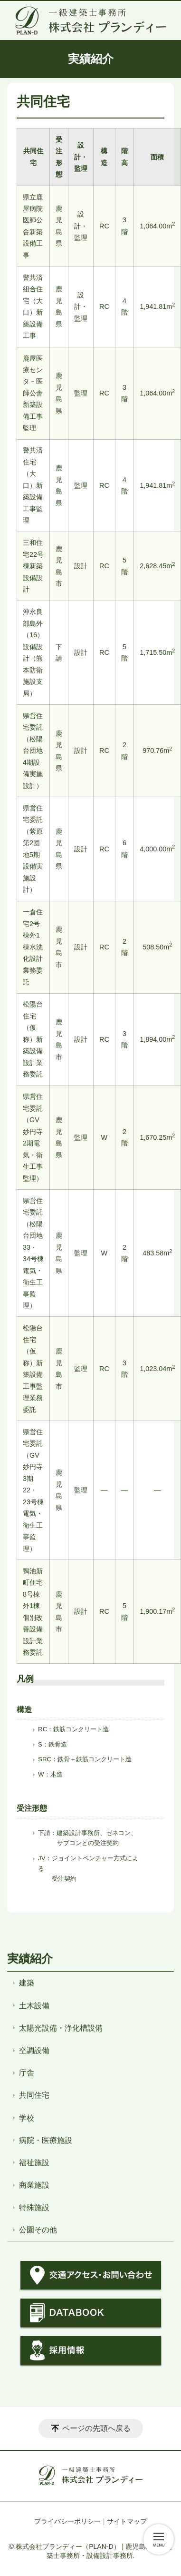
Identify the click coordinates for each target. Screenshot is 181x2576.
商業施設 (34, 2185)
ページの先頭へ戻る (96, 2428)
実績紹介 (30, 1958)
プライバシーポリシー (67, 2521)
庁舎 (26, 2073)
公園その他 (38, 2230)
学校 (26, 2118)
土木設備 (34, 2006)
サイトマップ (127, 2521)
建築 (26, 1983)
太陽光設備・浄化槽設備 (61, 2028)
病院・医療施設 (45, 2140)
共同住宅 (34, 2095)
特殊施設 (34, 2207)
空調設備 (34, 2050)
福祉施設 (34, 2163)
